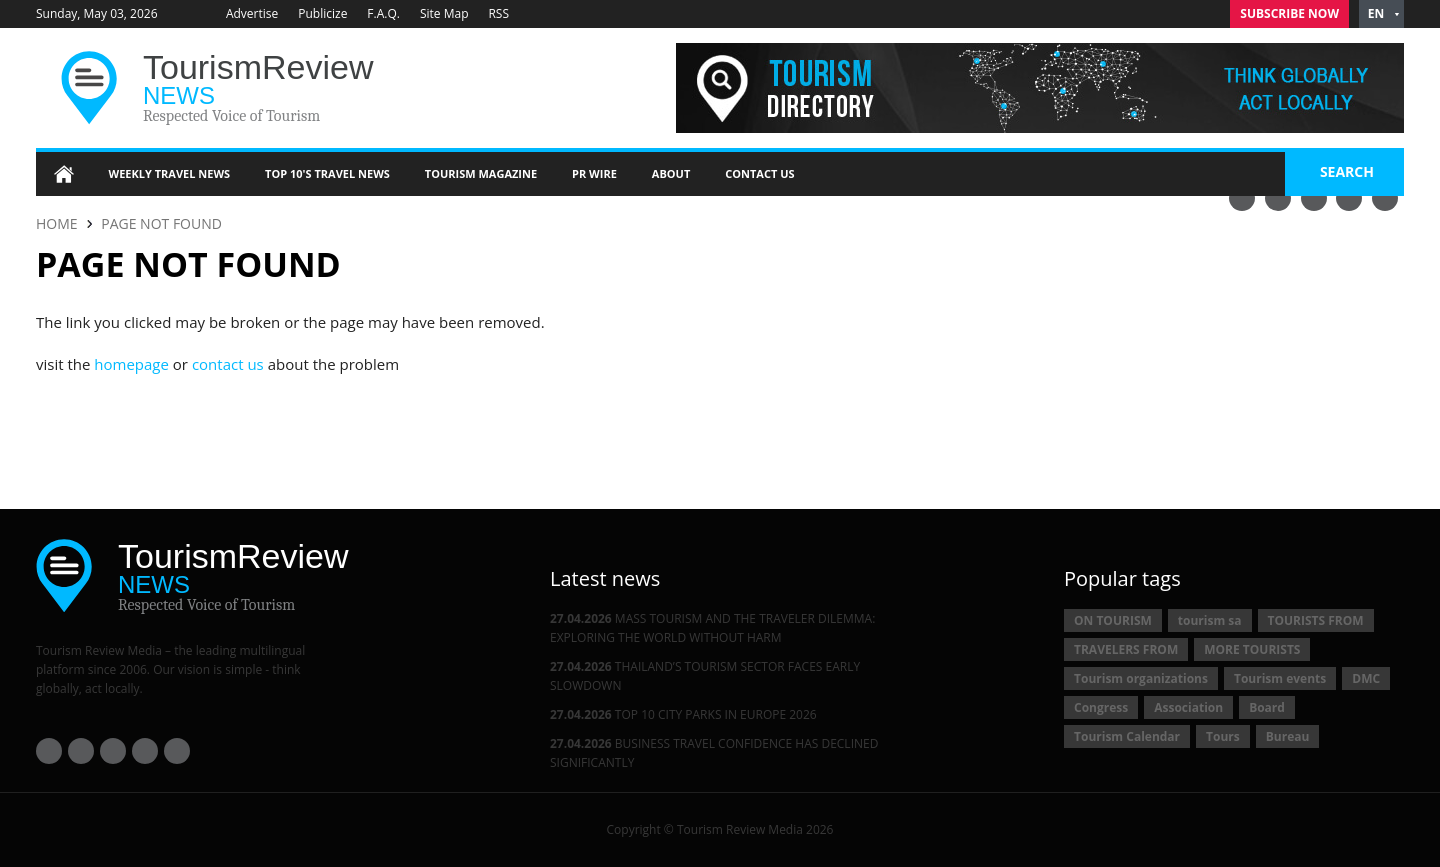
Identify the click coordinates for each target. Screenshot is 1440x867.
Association (1188, 707)
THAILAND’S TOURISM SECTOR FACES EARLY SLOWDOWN (705, 676)
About (671, 173)
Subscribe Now (1289, 13)
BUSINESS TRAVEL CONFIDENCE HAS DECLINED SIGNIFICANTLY (714, 753)
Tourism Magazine (481, 173)
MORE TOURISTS (1252, 649)
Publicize (322, 13)
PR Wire (594, 173)
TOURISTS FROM (1316, 620)
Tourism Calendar (1127, 736)
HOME (57, 223)
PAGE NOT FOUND (161, 223)
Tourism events (1280, 678)
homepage (131, 364)
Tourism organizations (1141, 678)
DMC (1366, 678)
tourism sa (1210, 620)
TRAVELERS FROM (1126, 649)
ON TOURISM (1113, 620)
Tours (1223, 736)
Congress (1101, 707)
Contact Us (759, 173)
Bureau (1288, 736)
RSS (499, 13)
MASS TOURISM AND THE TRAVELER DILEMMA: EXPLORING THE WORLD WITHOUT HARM (712, 628)
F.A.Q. (383, 13)
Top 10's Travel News (327, 173)
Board (1267, 707)
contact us (228, 364)
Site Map (444, 13)
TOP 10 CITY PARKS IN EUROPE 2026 (683, 714)
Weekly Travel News (170, 173)
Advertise (252, 13)
